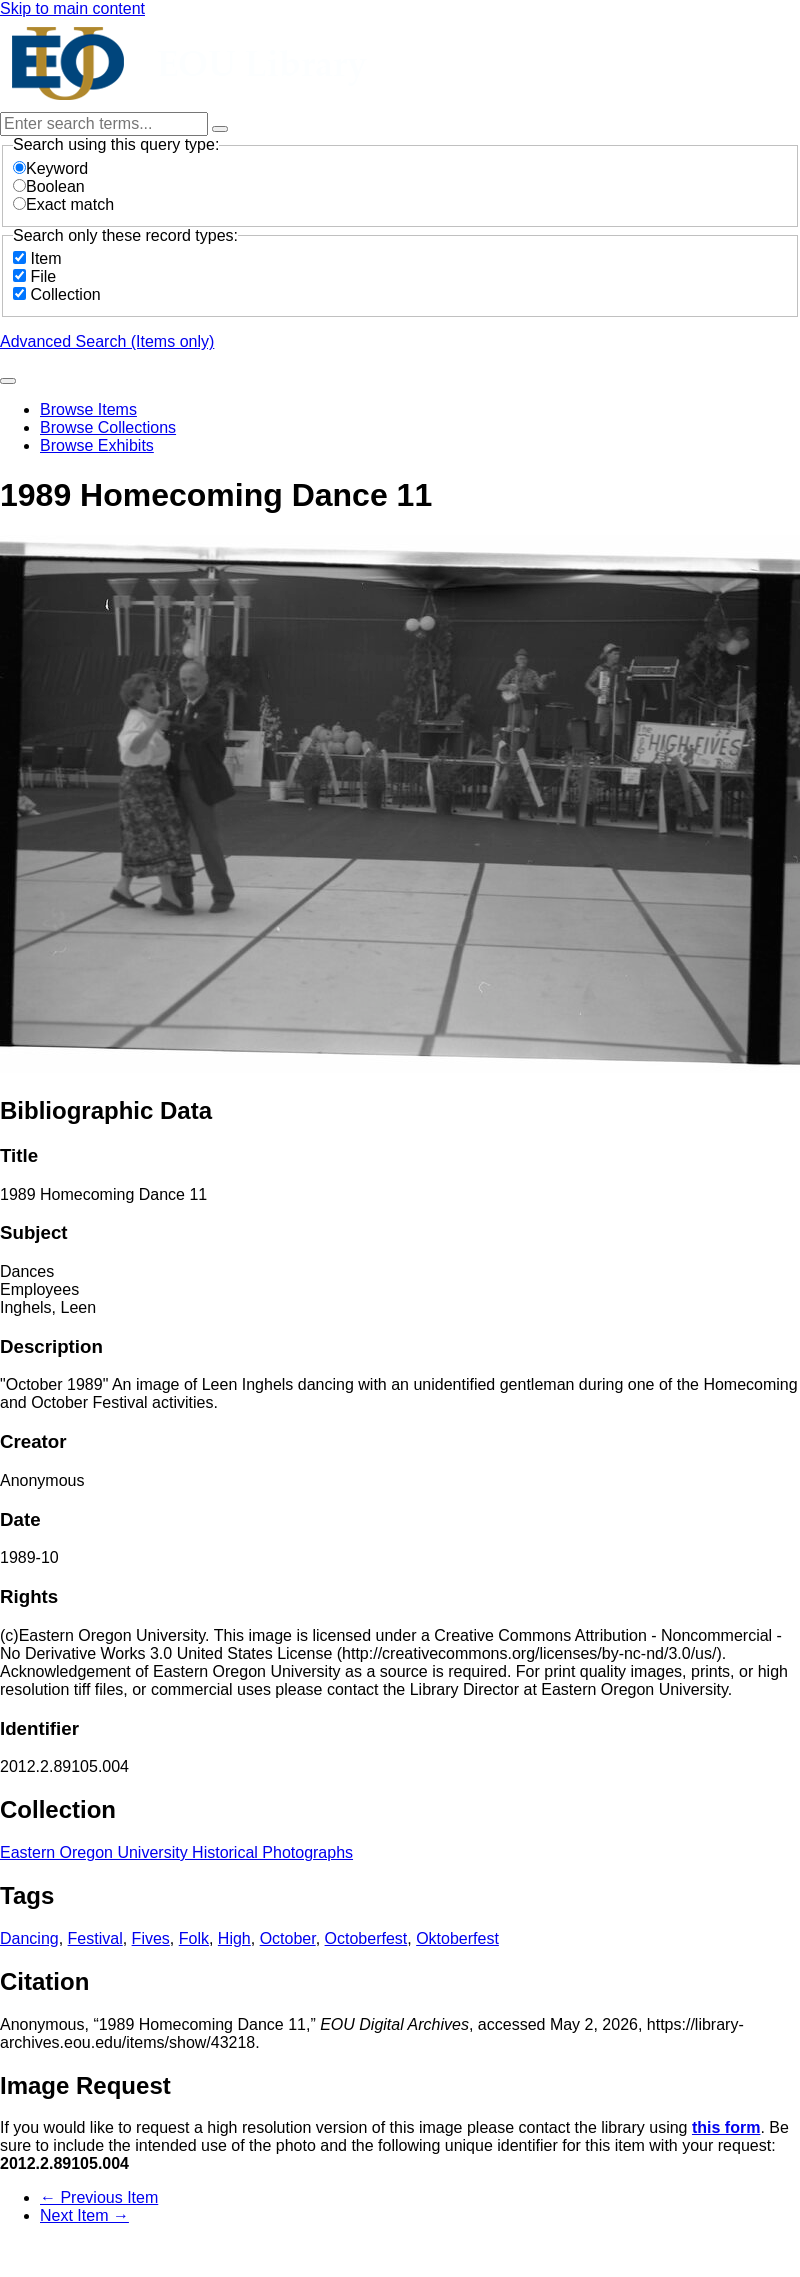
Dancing (29, 1938)
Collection (65, 294)
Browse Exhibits (97, 445)
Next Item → (84, 2215)
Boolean (49, 186)
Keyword (50, 168)
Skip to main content (72, 8)
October (288, 1938)
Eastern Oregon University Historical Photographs (176, 1852)
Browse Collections (108, 427)
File (43, 276)
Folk (194, 1938)
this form (726, 2127)
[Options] (220, 129)
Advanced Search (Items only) (107, 341)
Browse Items (88, 409)
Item (45, 258)
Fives (151, 1938)
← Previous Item (99, 2197)
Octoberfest (366, 1938)
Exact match (63, 204)
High (234, 1938)
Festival (95, 1938)
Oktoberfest (457, 1938)
